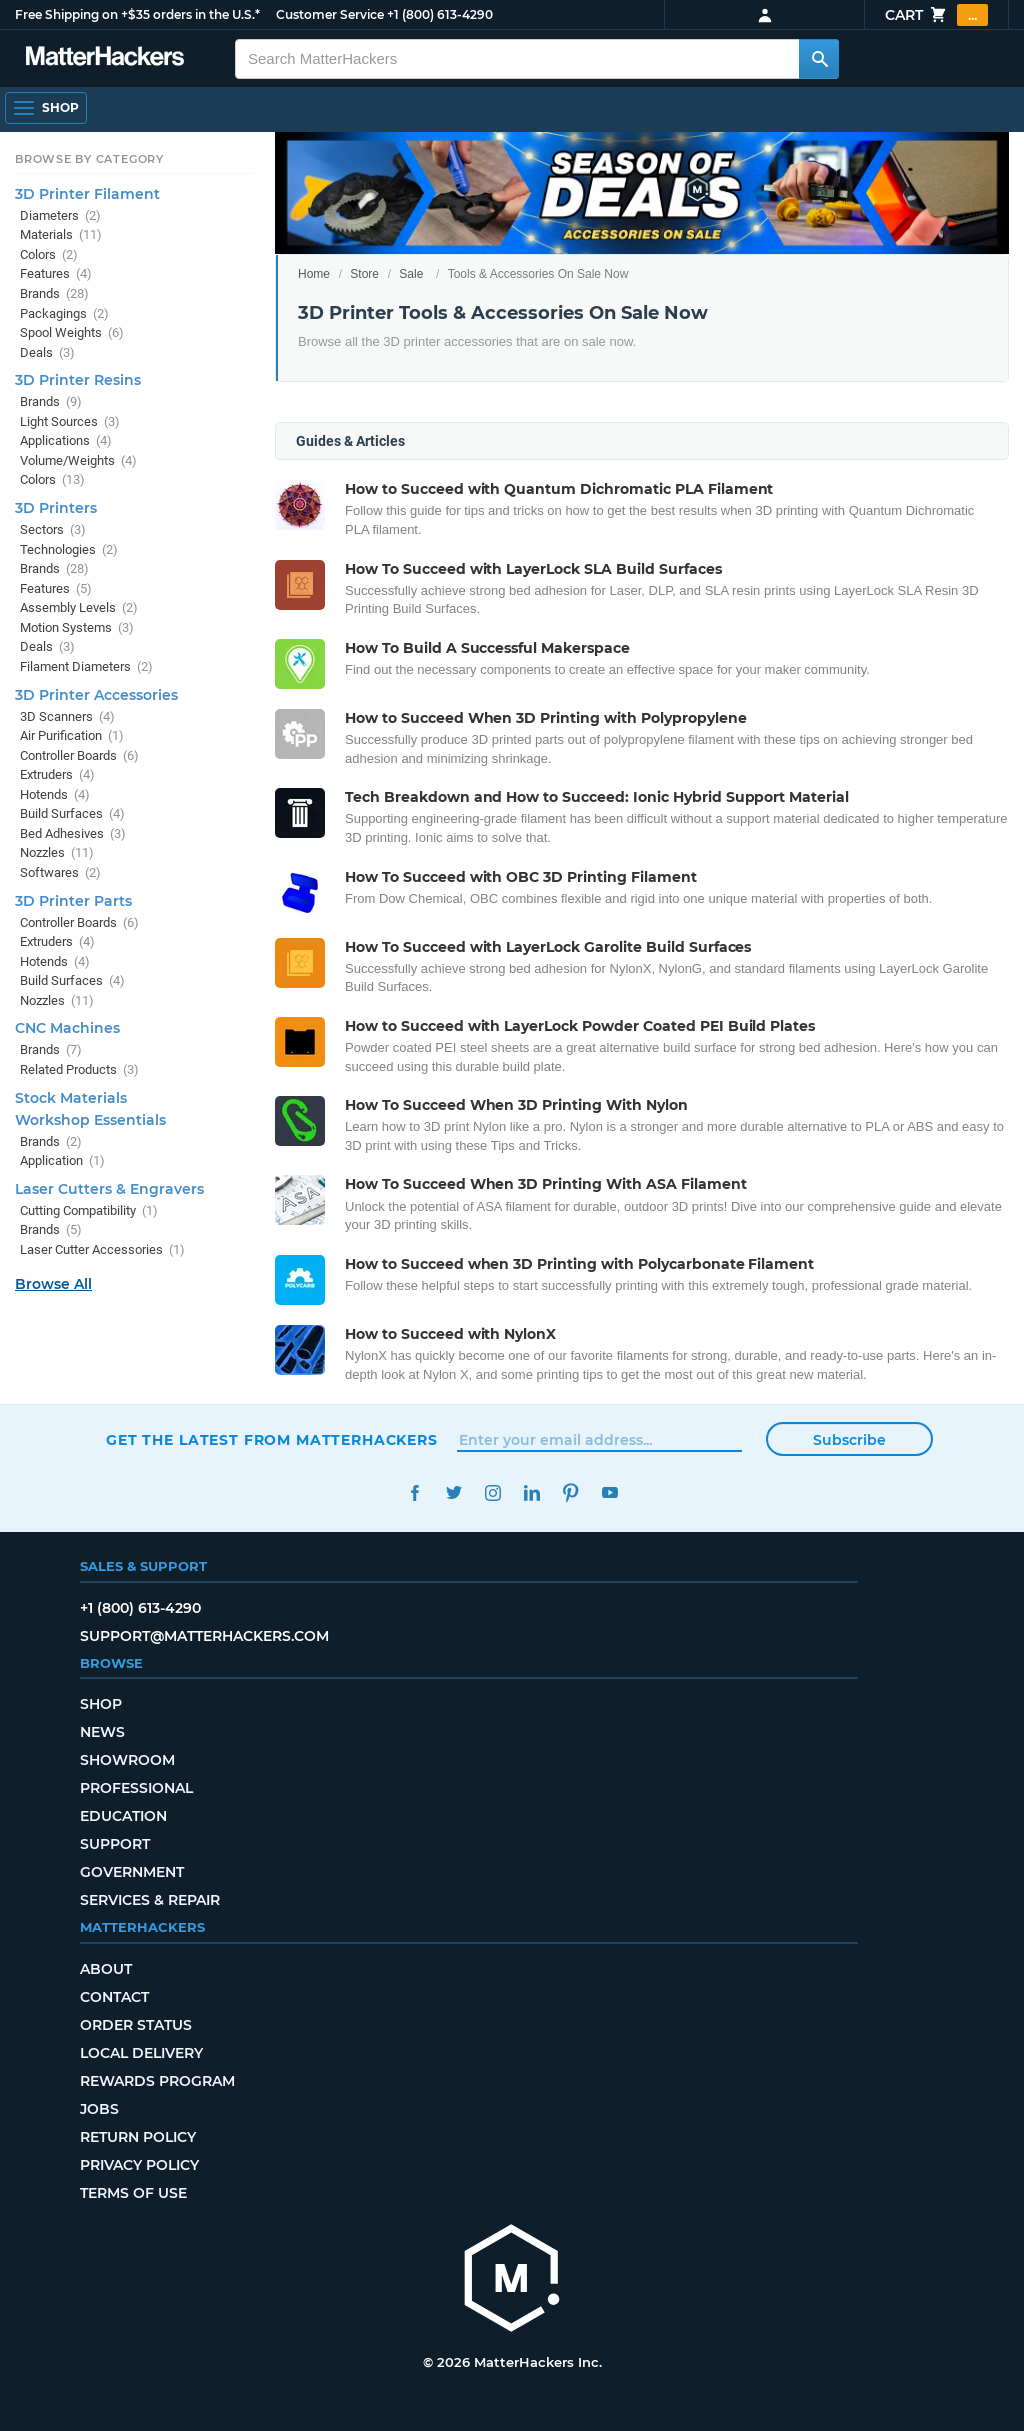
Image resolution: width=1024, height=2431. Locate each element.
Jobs (99, 2109)
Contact (114, 1997)
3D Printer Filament (87, 194)
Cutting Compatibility (89, 1210)
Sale (411, 274)
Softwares (60, 872)
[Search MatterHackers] (819, 59)
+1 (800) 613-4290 (440, 14)
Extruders (57, 774)
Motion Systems (77, 627)
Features (56, 273)
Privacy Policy (139, 2165)
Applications (66, 440)
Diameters (60, 215)
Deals (47, 352)
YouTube (609, 1492)
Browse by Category (89, 159)
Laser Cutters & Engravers (109, 1189)
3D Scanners (67, 716)
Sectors (53, 529)
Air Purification (72, 735)
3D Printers (56, 508)
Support (115, 1844)
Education (123, 1816)
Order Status (136, 2025)
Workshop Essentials (90, 1120)
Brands (54, 293)
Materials (61, 234)
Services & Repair (150, 1900)
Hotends (55, 794)
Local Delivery (141, 2053)
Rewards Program (157, 2081)
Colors (49, 254)
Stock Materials (71, 1098)
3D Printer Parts (73, 901)
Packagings (64, 313)
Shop (101, 1704)
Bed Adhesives (73, 833)
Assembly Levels (79, 607)
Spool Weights (72, 332)
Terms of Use (133, 2193)
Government (132, 1872)
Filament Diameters (86, 666)
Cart (936, 15)
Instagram (492, 1492)
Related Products (79, 1069)
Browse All (53, 1284)
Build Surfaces (72, 813)
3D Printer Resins (78, 380)
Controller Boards (79, 755)
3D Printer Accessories (96, 695)
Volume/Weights (78, 460)
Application (62, 1160)
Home (314, 274)
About (106, 1969)
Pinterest (570, 1492)
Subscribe (849, 1440)
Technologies (69, 549)
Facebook (414, 1492)
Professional (136, 1788)
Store (364, 274)
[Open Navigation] (46, 108)
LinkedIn (531, 1492)
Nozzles (57, 852)
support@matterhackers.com (204, 1636)
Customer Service (330, 14)
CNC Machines (67, 1028)
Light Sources (70, 421)
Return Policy (138, 2137)
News (102, 1732)
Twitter (453, 1492)
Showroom (127, 1760)
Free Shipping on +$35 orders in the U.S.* (137, 14)
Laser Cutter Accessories (102, 1249)
